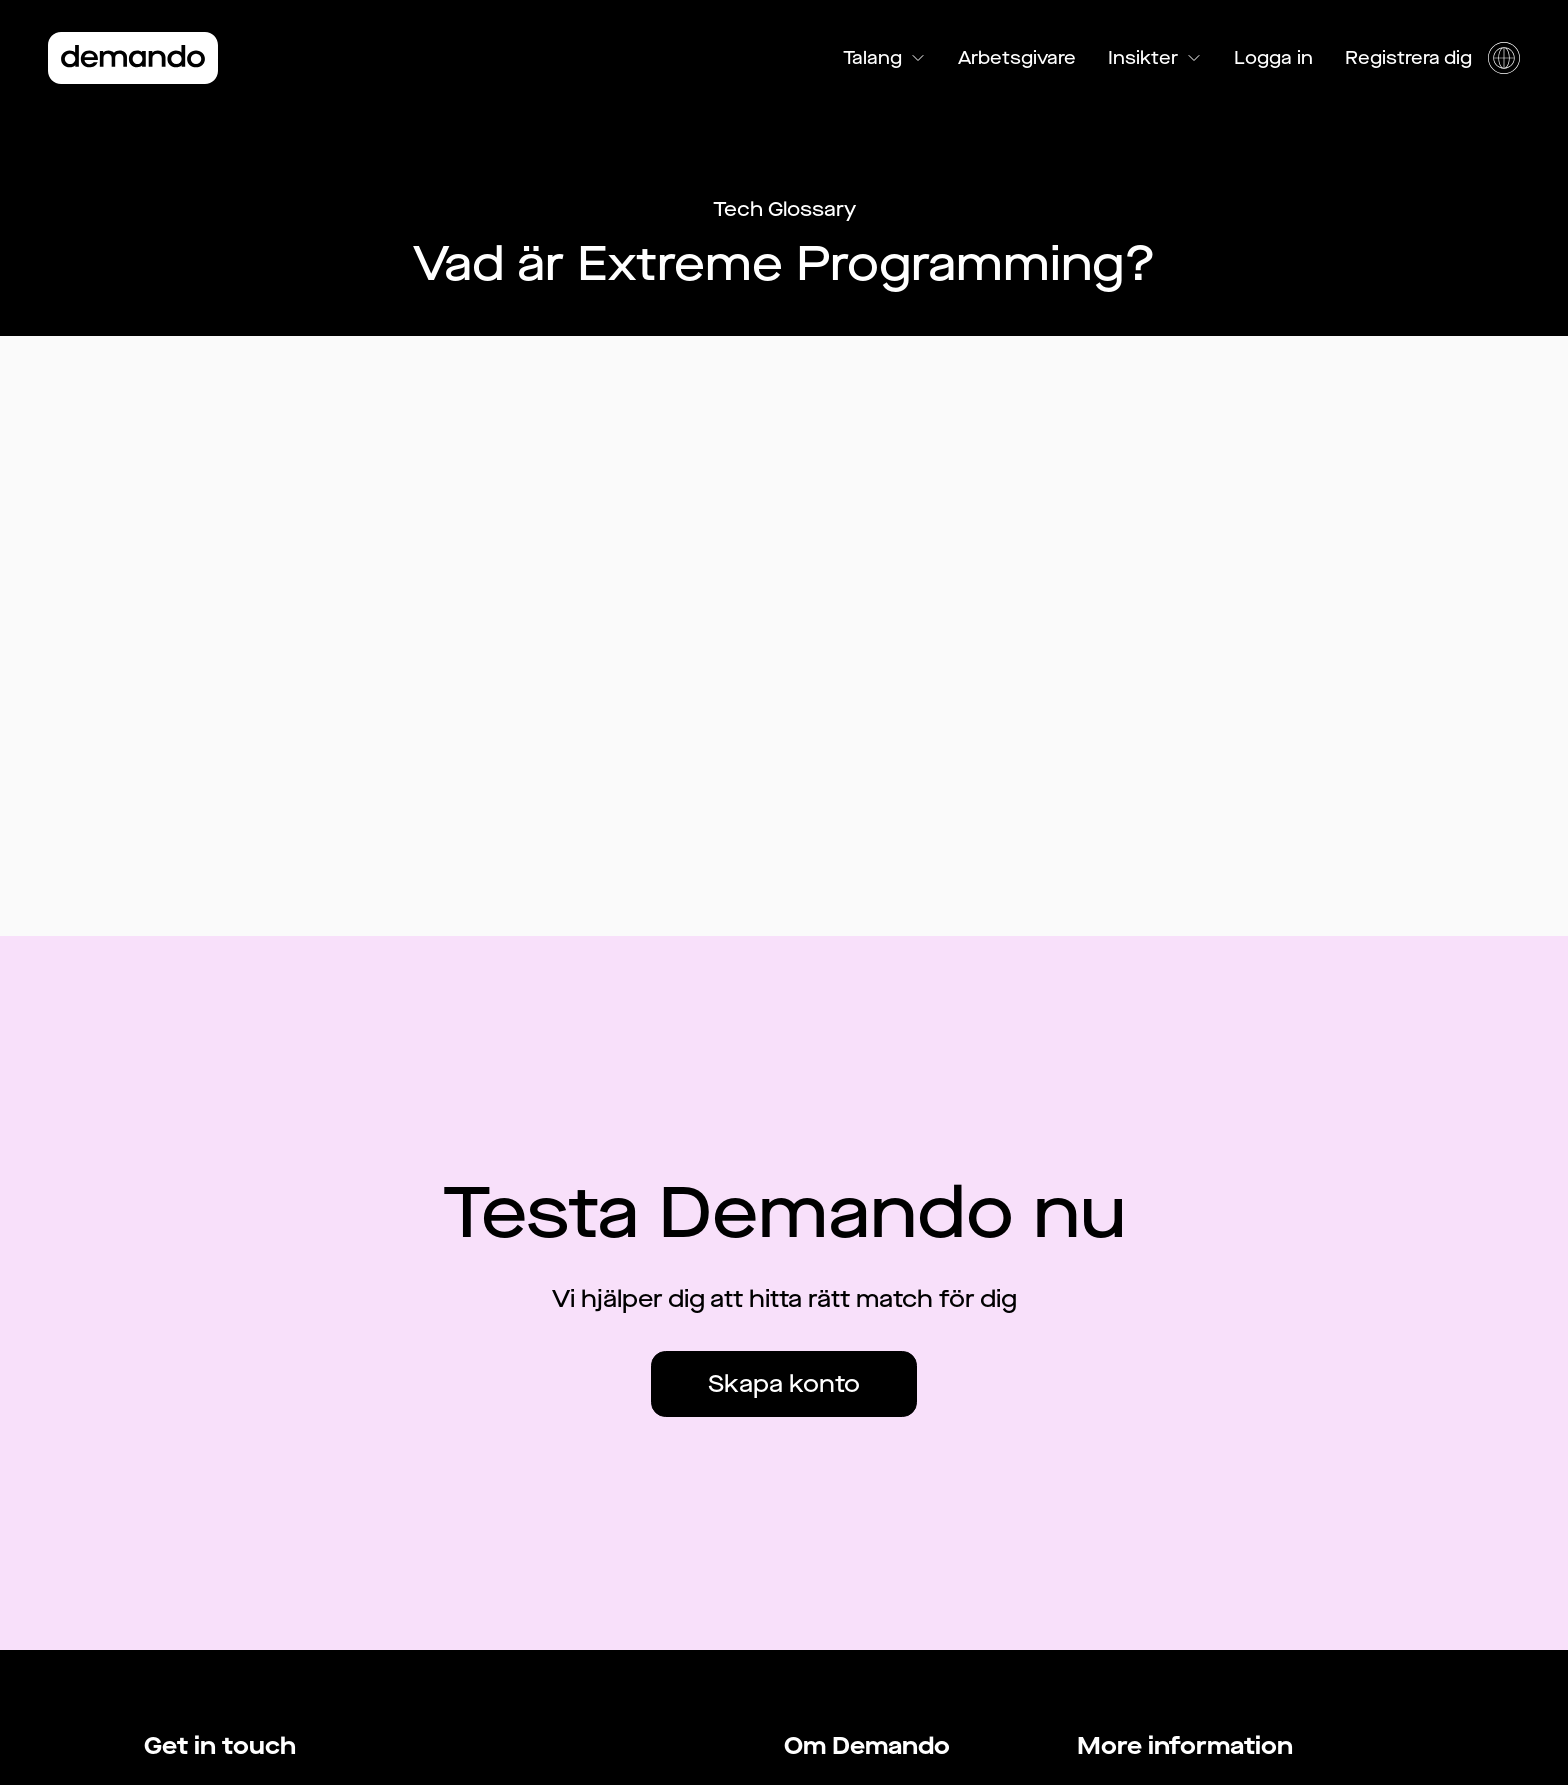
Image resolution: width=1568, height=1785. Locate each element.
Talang (884, 58)
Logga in (1273, 58)
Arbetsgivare (1017, 58)
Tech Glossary (784, 209)
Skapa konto (784, 1384)
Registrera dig (1408, 58)
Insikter (1155, 58)
